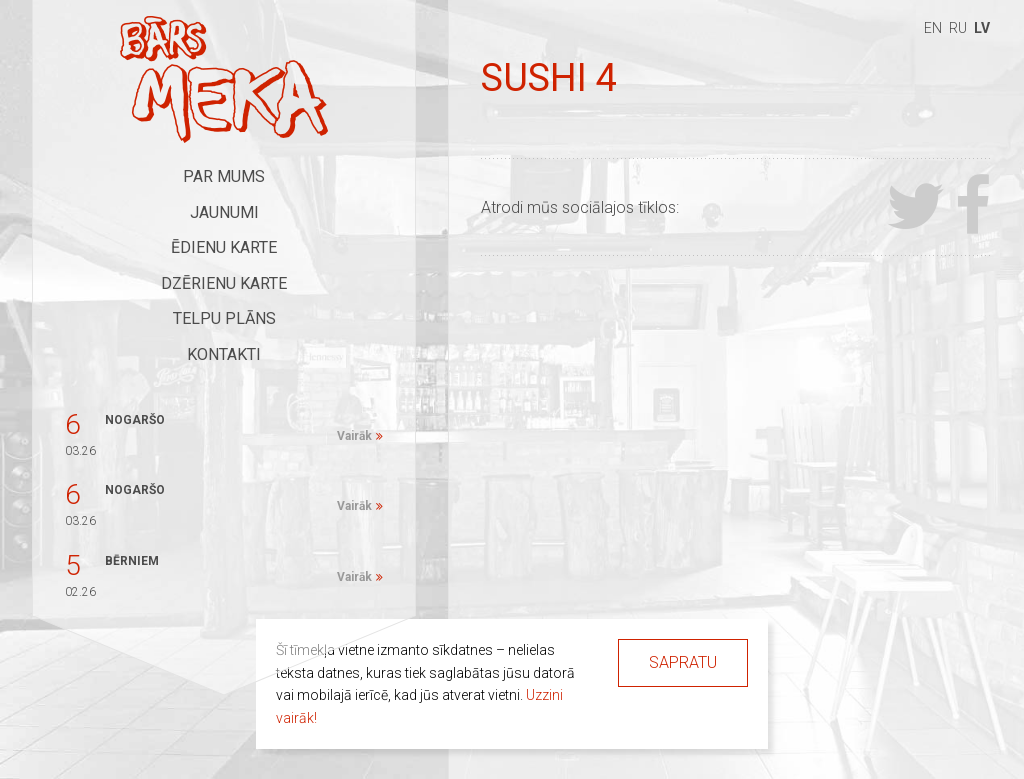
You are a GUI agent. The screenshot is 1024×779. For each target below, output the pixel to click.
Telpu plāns (224, 318)
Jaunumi (224, 212)
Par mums (224, 176)
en (933, 28)
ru (958, 28)
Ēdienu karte (224, 247)
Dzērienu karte (224, 283)
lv (982, 28)
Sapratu (683, 662)
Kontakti (224, 354)
